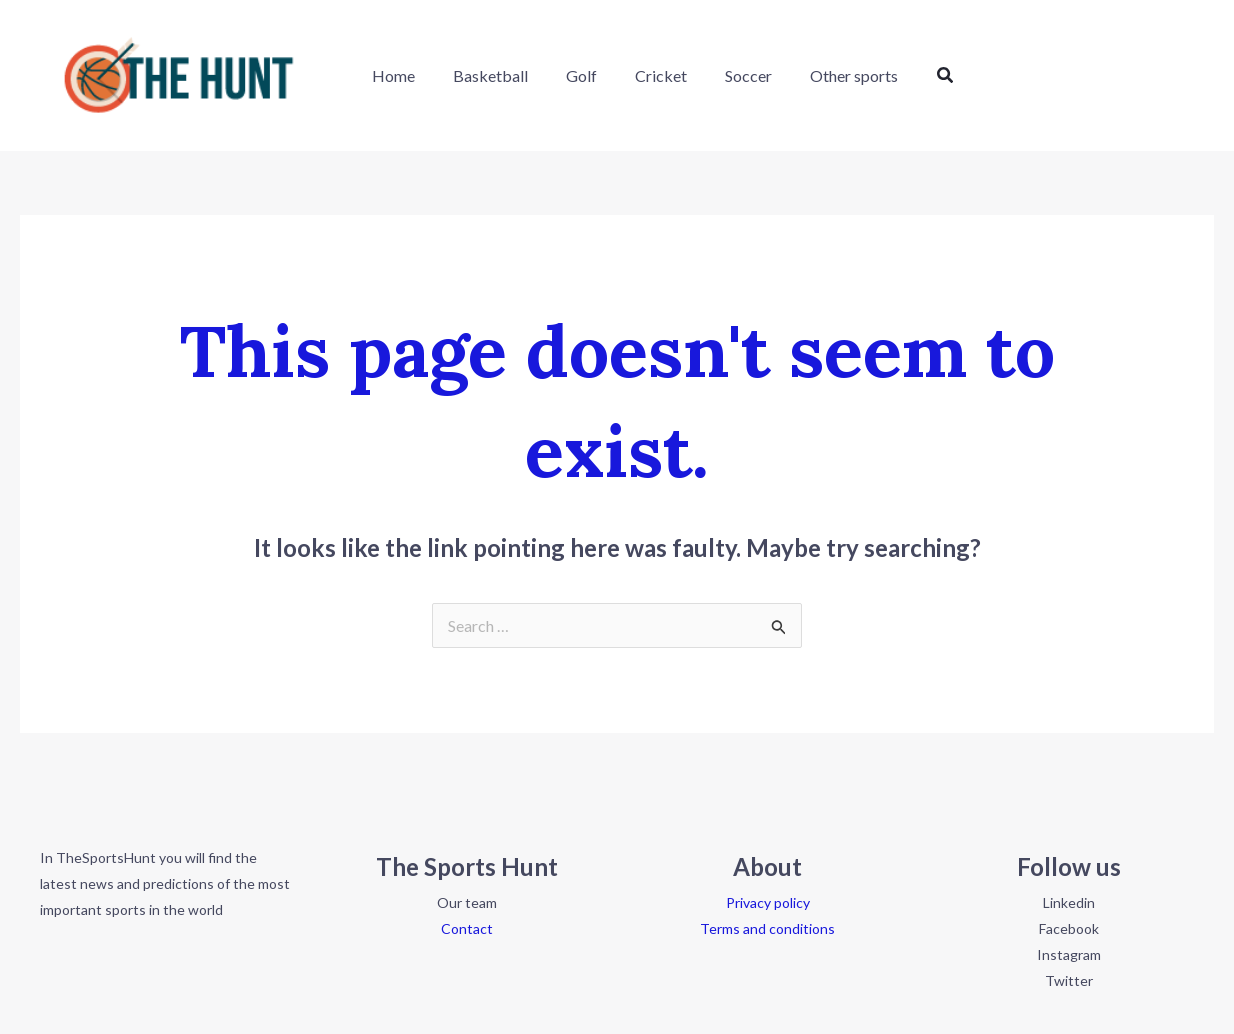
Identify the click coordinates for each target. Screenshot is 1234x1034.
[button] (910, 75)
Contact (467, 928)
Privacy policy (768, 902)
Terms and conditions (767, 928)
